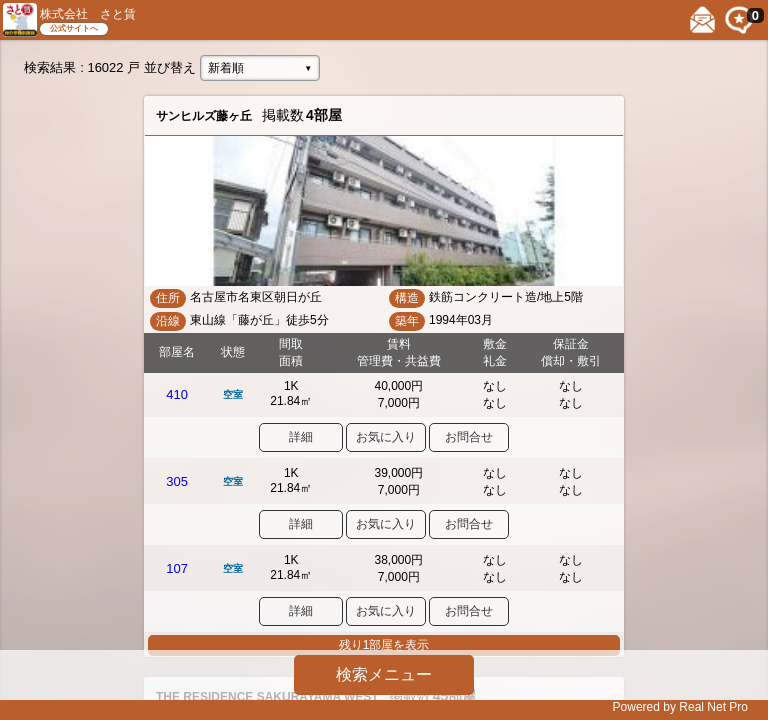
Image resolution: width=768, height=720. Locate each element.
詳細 (301, 437)
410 (177, 394)
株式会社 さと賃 (88, 14)
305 (177, 481)
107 (177, 568)
